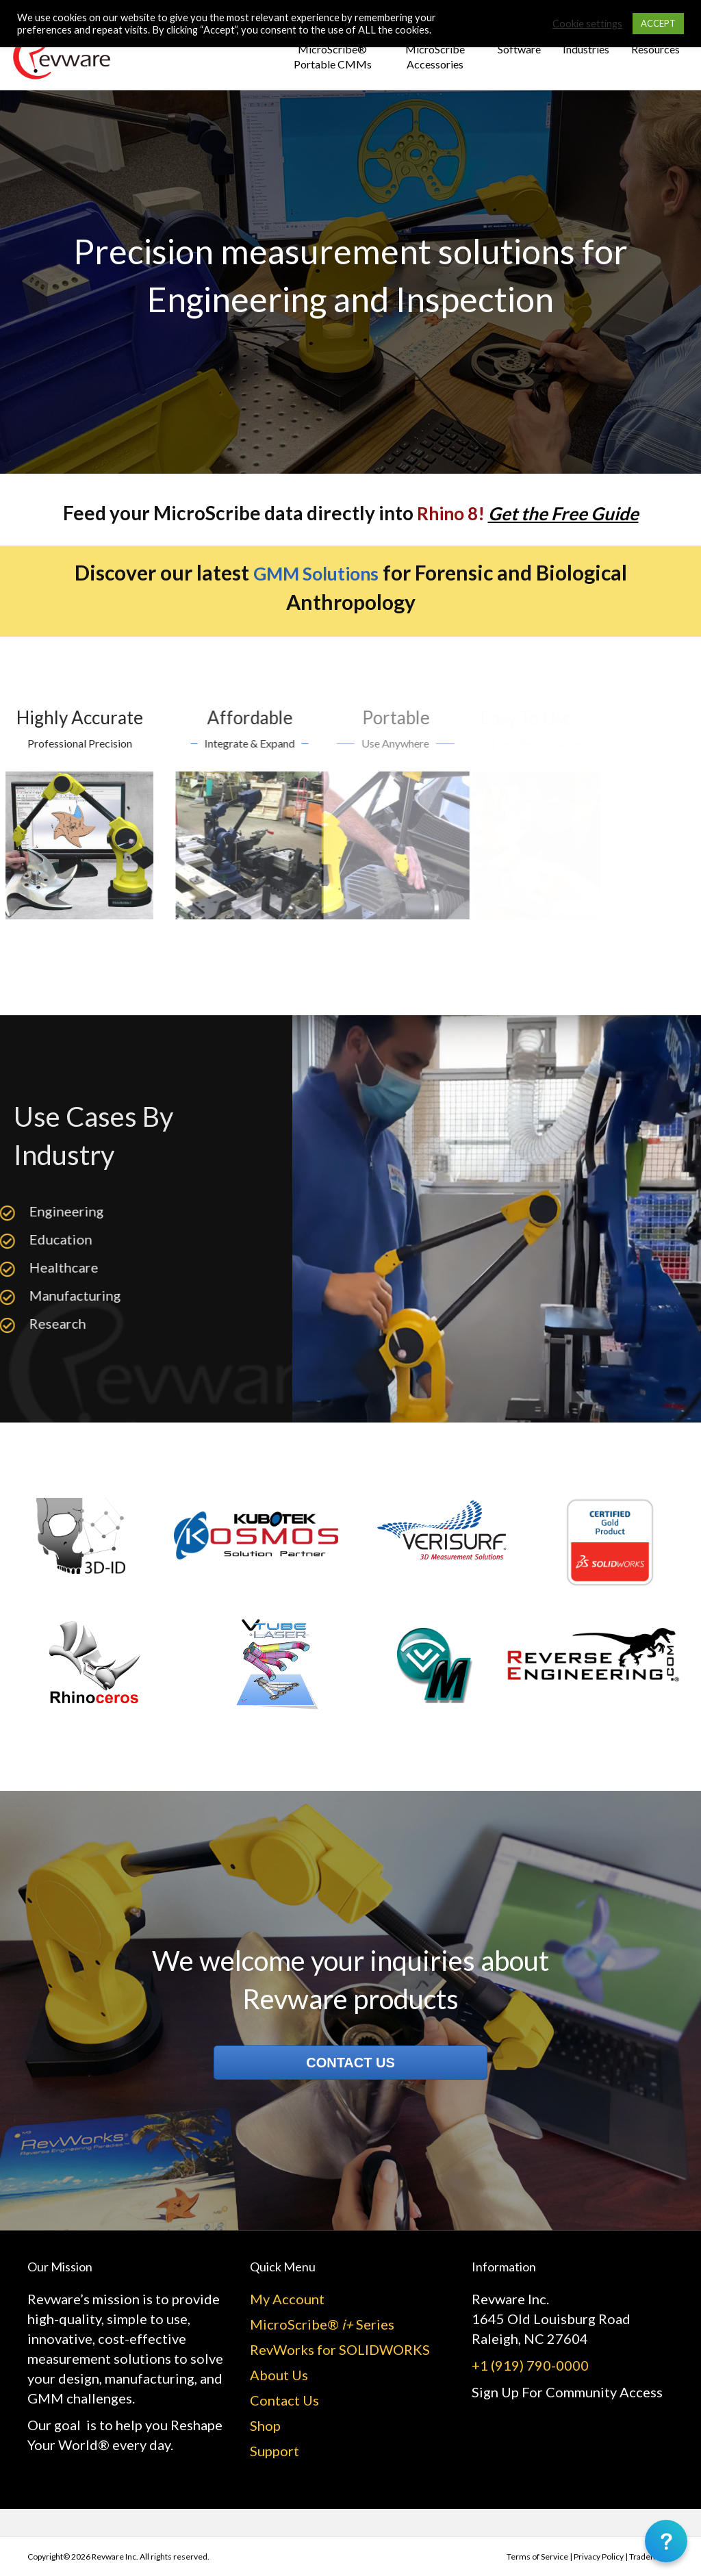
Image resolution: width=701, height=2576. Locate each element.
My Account (287, 2299)
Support (274, 2451)
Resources (655, 48)
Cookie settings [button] (587, 23)
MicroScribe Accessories (435, 56)
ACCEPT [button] (658, 23)
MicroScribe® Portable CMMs (333, 56)
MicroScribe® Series (322, 2324)
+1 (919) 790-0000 (530, 2365)
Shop (265, 2425)
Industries (586, 48)
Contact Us (284, 2400)
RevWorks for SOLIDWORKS (340, 2349)
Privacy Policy (599, 2556)
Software (519, 48)
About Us (279, 2375)
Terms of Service (537, 2556)
